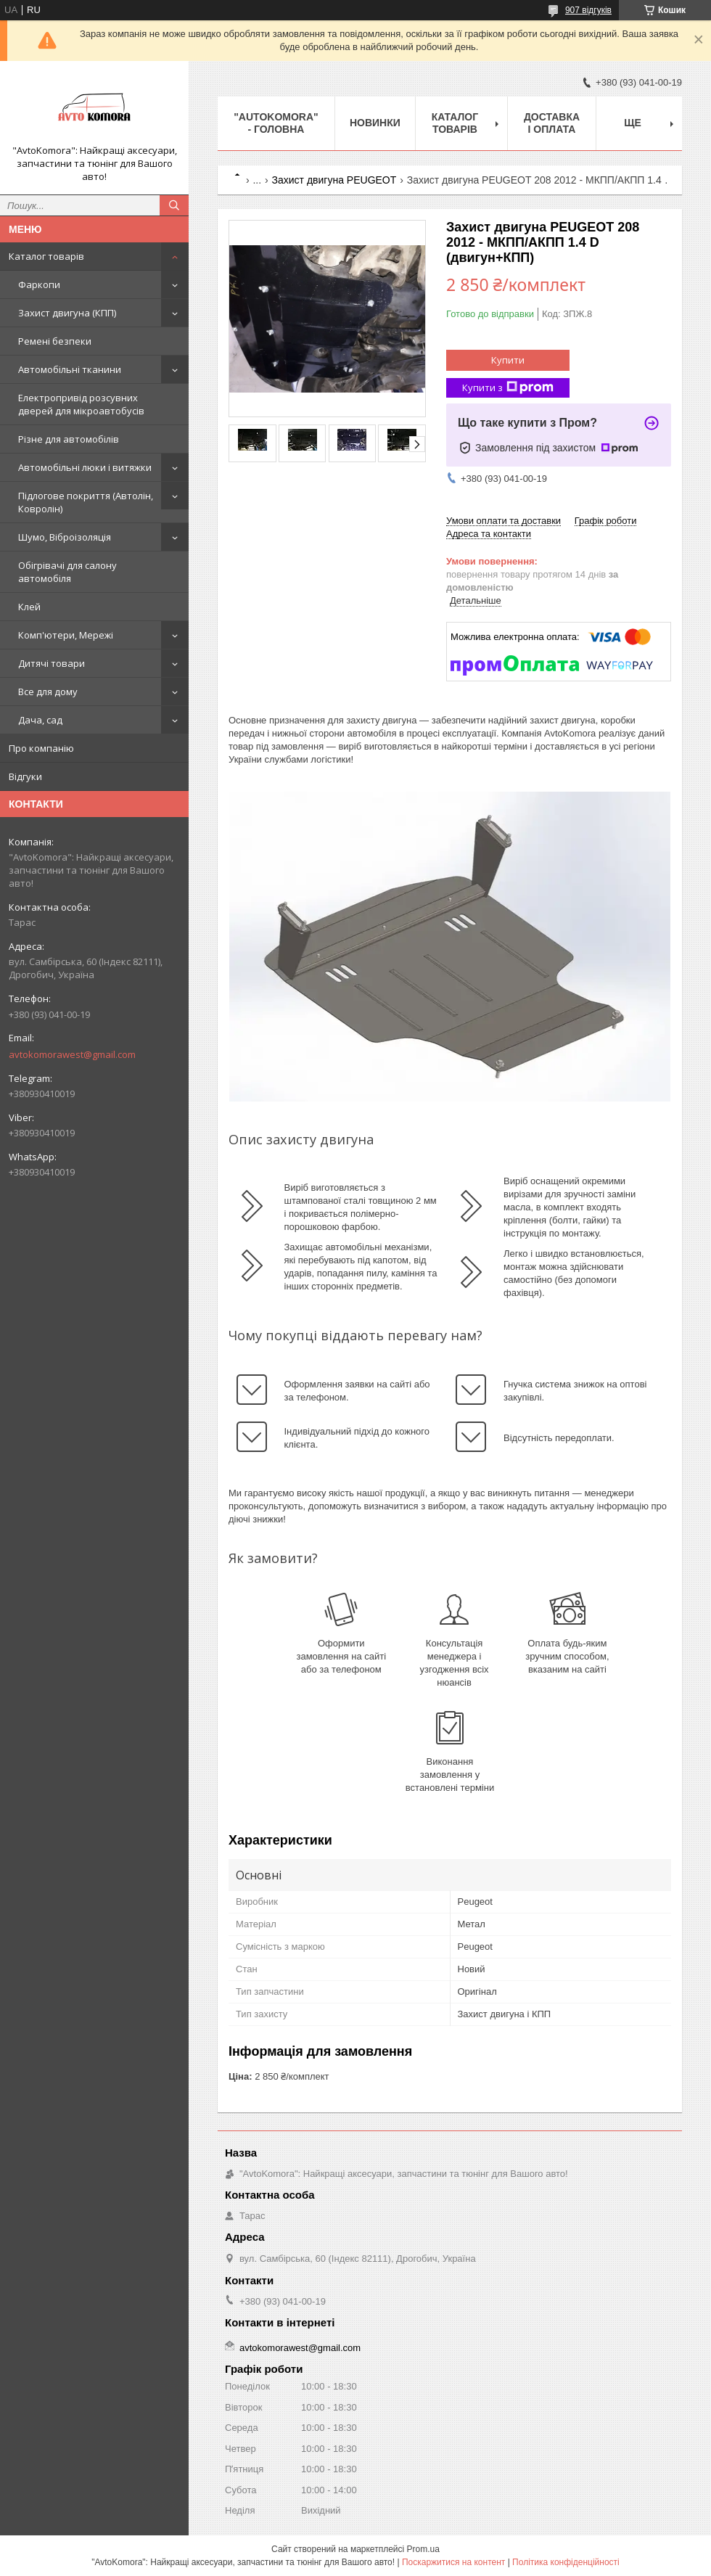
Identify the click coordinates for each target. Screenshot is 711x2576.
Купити (508, 359)
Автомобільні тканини (69, 369)
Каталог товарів (46, 256)
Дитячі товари (51, 663)
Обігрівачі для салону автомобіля (67, 572)
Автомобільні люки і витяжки (85, 467)
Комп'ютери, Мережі (65, 634)
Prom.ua (423, 2549)
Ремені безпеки (54, 341)
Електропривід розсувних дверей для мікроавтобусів (81, 404)
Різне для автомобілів (68, 439)
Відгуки (25, 776)
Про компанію (41, 748)
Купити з (508, 388)
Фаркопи (39, 284)
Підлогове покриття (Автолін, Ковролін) (85, 502)
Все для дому (48, 691)
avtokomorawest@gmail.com (72, 1054)
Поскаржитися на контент (453, 2562)
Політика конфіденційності (566, 2562)
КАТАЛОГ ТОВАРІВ (455, 123)
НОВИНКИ (375, 122)
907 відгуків (588, 10)
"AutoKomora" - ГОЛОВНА (276, 123)
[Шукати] (174, 205)
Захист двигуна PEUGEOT (334, 180)
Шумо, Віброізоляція (64, 536)
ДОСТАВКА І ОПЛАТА (552, 123)
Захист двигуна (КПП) (67, 312)
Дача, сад (40, 719)
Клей (29, 606)
